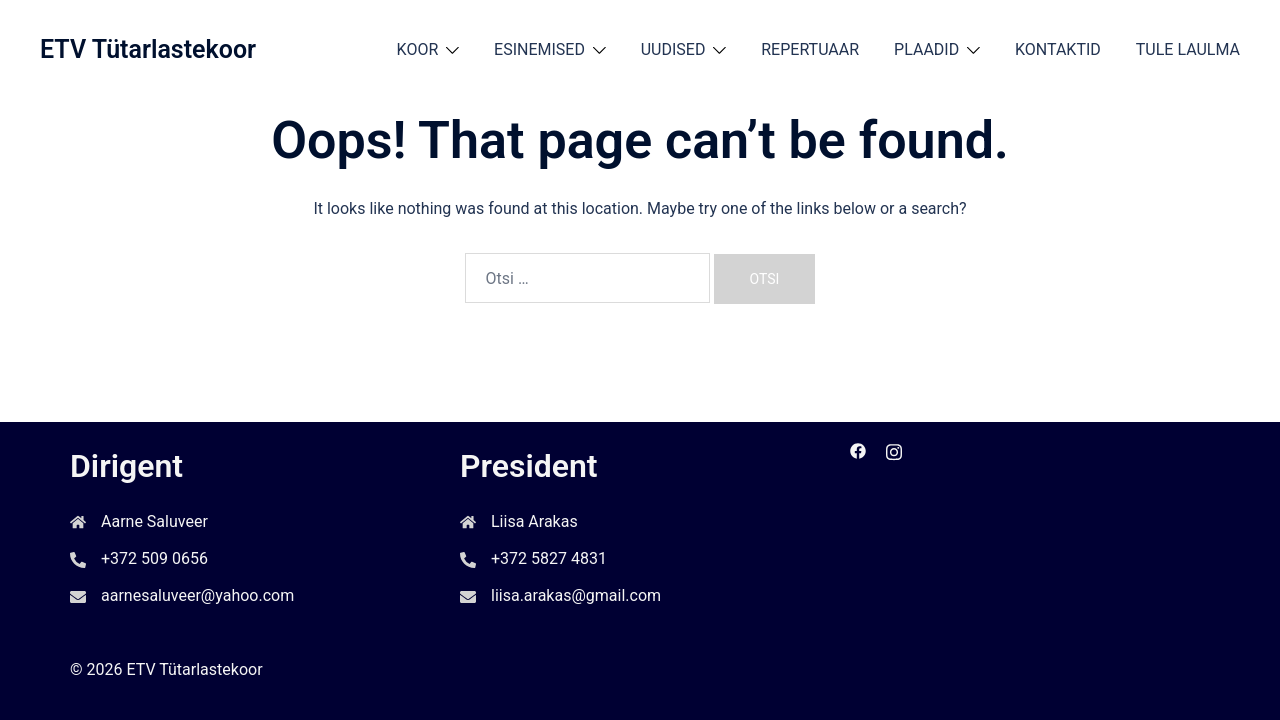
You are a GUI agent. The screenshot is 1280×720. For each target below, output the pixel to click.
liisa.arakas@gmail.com (576, 595)
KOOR (418, 49)
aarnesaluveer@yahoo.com (197, 595)
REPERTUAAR (810, 49)
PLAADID (926, 49)
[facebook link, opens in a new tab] (858, 449)
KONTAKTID (1058, 49)
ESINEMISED (539, 49)
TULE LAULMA (1188, 49)
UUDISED (673, 49)
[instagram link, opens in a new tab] (894, 449)
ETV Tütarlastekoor (148, 49)
